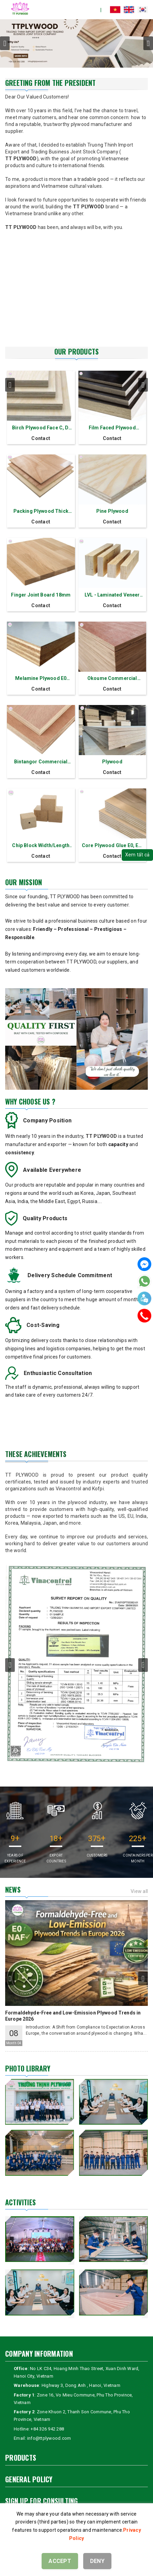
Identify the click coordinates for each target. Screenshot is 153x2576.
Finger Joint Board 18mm (40, 595)
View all (139, 1891)
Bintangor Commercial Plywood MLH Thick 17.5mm (40, 762)
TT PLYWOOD (21, 158)
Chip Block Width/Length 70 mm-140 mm (40, 846)
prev (5, 43)
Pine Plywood (112, 511)
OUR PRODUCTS (76, 351)
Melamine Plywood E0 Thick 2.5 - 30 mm (40, 678)
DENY (97, 2561)
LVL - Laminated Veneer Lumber (112, 595)
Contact (40, 438)
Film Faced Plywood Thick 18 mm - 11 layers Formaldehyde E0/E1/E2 (112, 428)
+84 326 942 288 (47, 2428)
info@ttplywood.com (49, 2438)
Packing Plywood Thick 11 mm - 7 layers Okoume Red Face (40, 511)
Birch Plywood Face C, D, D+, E (41, 428)
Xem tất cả (137, 854)
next (148, 43)
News (13, 1889)
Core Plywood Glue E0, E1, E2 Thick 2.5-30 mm (112, 846)
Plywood (112, 761)
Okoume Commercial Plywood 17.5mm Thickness (112, 678)
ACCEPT (59, 2561)
